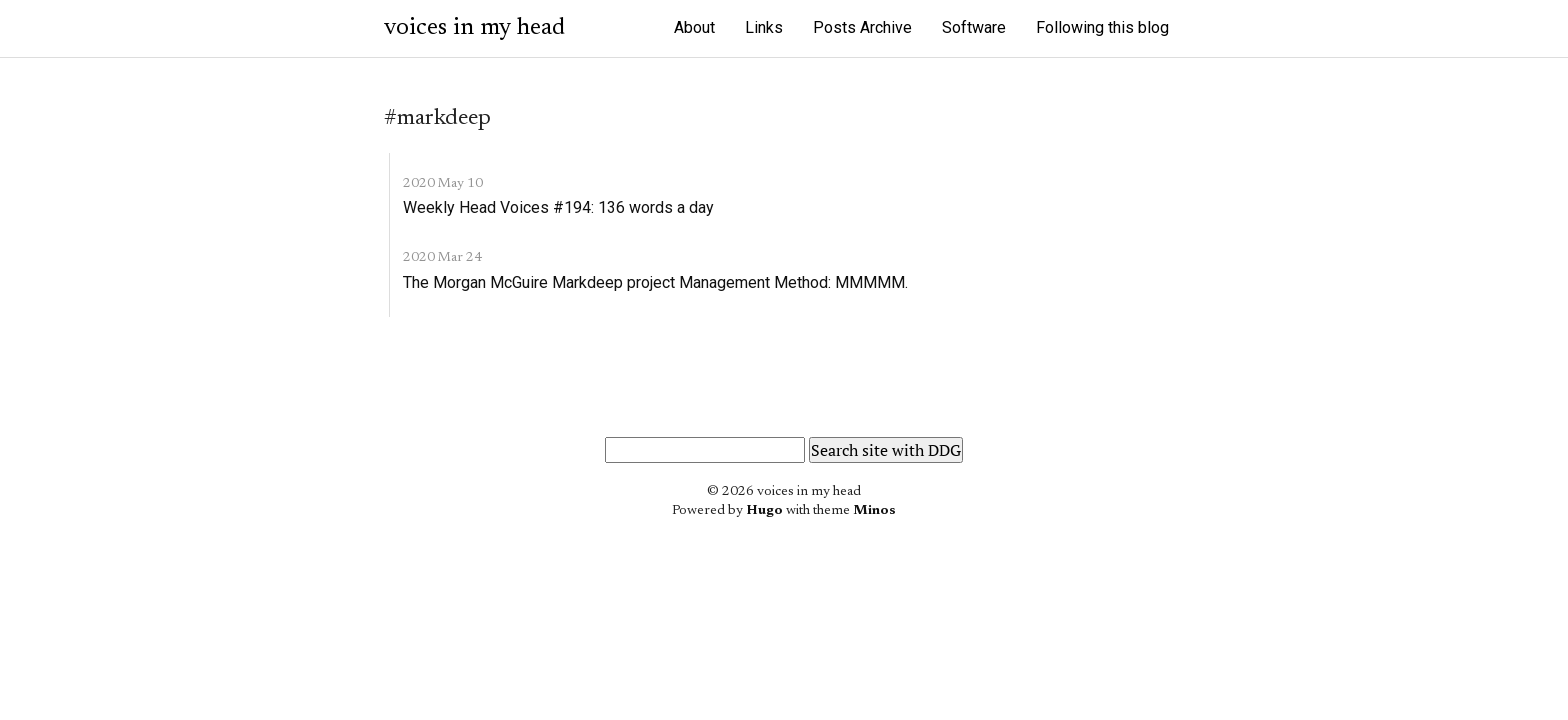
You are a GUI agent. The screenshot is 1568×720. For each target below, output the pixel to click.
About (694, 27)
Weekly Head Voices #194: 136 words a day (558, 207)
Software (974, 27)
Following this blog (1102, 27)
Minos (874, 511)
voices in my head (474, 28)
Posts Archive (862, 27)
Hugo (764, 511)
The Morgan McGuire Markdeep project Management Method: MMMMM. (655, 282)
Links (764, 27)
